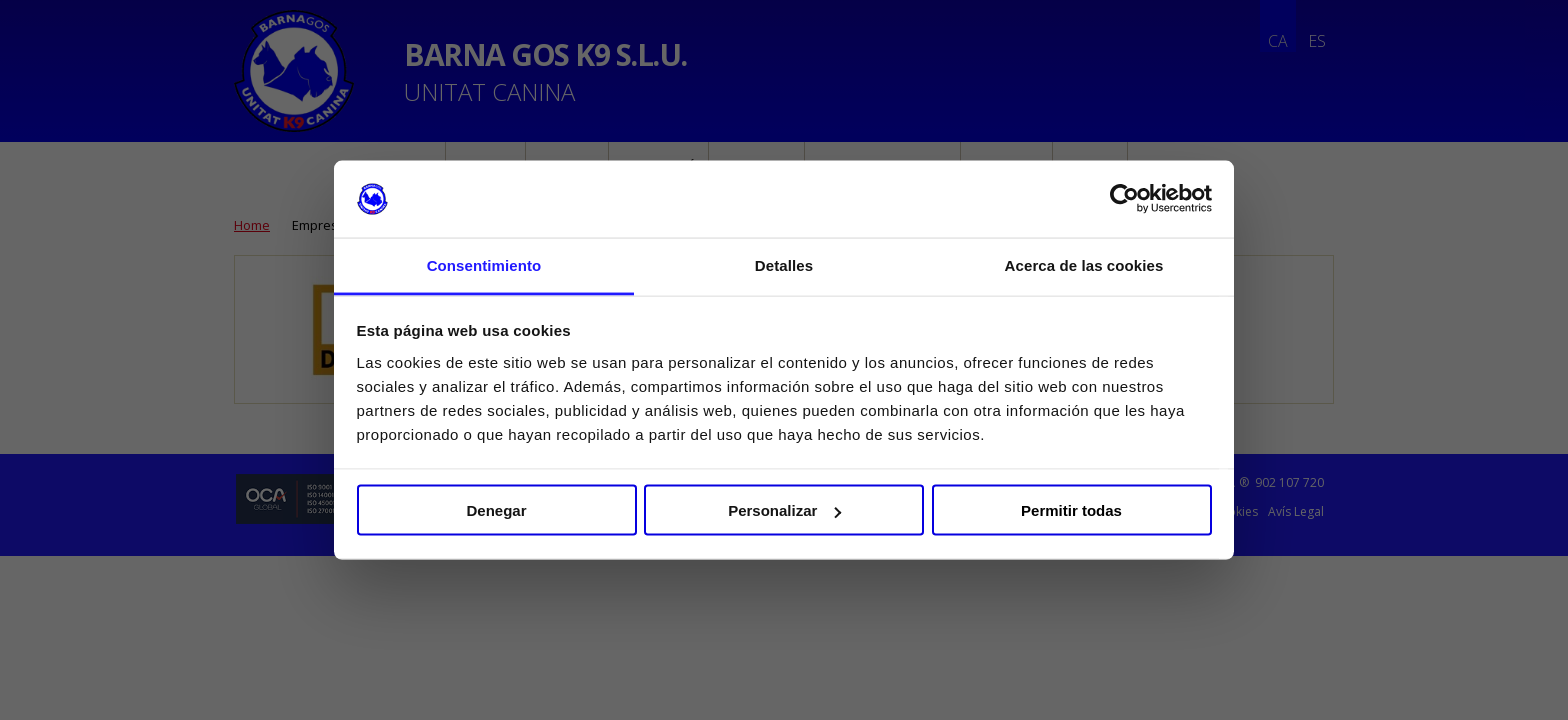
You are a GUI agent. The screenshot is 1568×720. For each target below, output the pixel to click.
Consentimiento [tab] (484, 264)
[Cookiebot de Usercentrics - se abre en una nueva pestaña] (1124, 199)
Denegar (496, 510)
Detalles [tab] (784, 264)
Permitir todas (1071, 510)
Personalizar (784, 510)
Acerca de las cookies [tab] (1084, 264)
